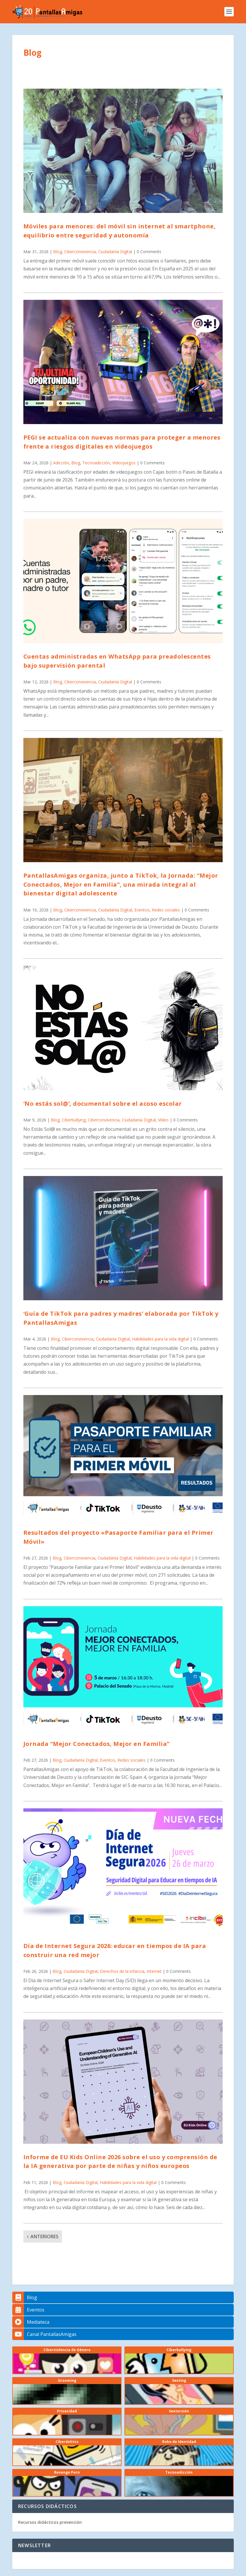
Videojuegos (124, 463)
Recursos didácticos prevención (50, 2522)
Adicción (61, 463)
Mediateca (30, 2322)
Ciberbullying (74, 1120)
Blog (57, 251)
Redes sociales (166, 910)
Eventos (142, 910)
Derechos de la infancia (122, 1971)
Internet (154, 1971)
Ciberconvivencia (80, 251)
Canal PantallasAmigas (44, 2334)
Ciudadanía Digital (115, 251)
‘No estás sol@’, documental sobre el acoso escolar (102, 1103)
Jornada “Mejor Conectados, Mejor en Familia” (96, 1744)
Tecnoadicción (96, 463)
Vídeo (163, 1120)
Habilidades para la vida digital (160, 1339)
